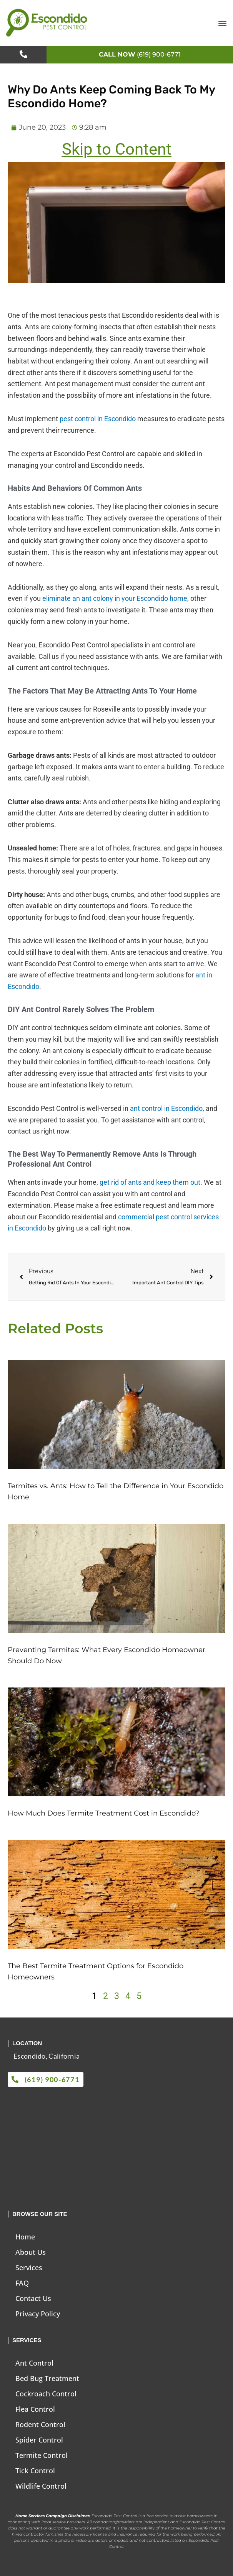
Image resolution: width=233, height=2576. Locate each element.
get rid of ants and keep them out (150, 1182)
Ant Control (34, 2363)
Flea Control (35, 2409)
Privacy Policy (37, 2313)
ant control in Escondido (166, 1108)
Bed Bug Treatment (47, 2378)
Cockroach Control (46, 2393)
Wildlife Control (41, 2486)
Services (28, 2267)
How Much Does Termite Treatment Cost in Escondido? (103, 1813)
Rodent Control (40, 2424)
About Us (30, 2252)
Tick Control (35, 2470)
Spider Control (39, 2439)
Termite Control (41, 2455)
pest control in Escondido (98, 419)
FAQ (22, 2283)
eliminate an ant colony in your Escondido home (114, 598)
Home (25, 2236)
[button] (222, 23)
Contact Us (33, 2298)
